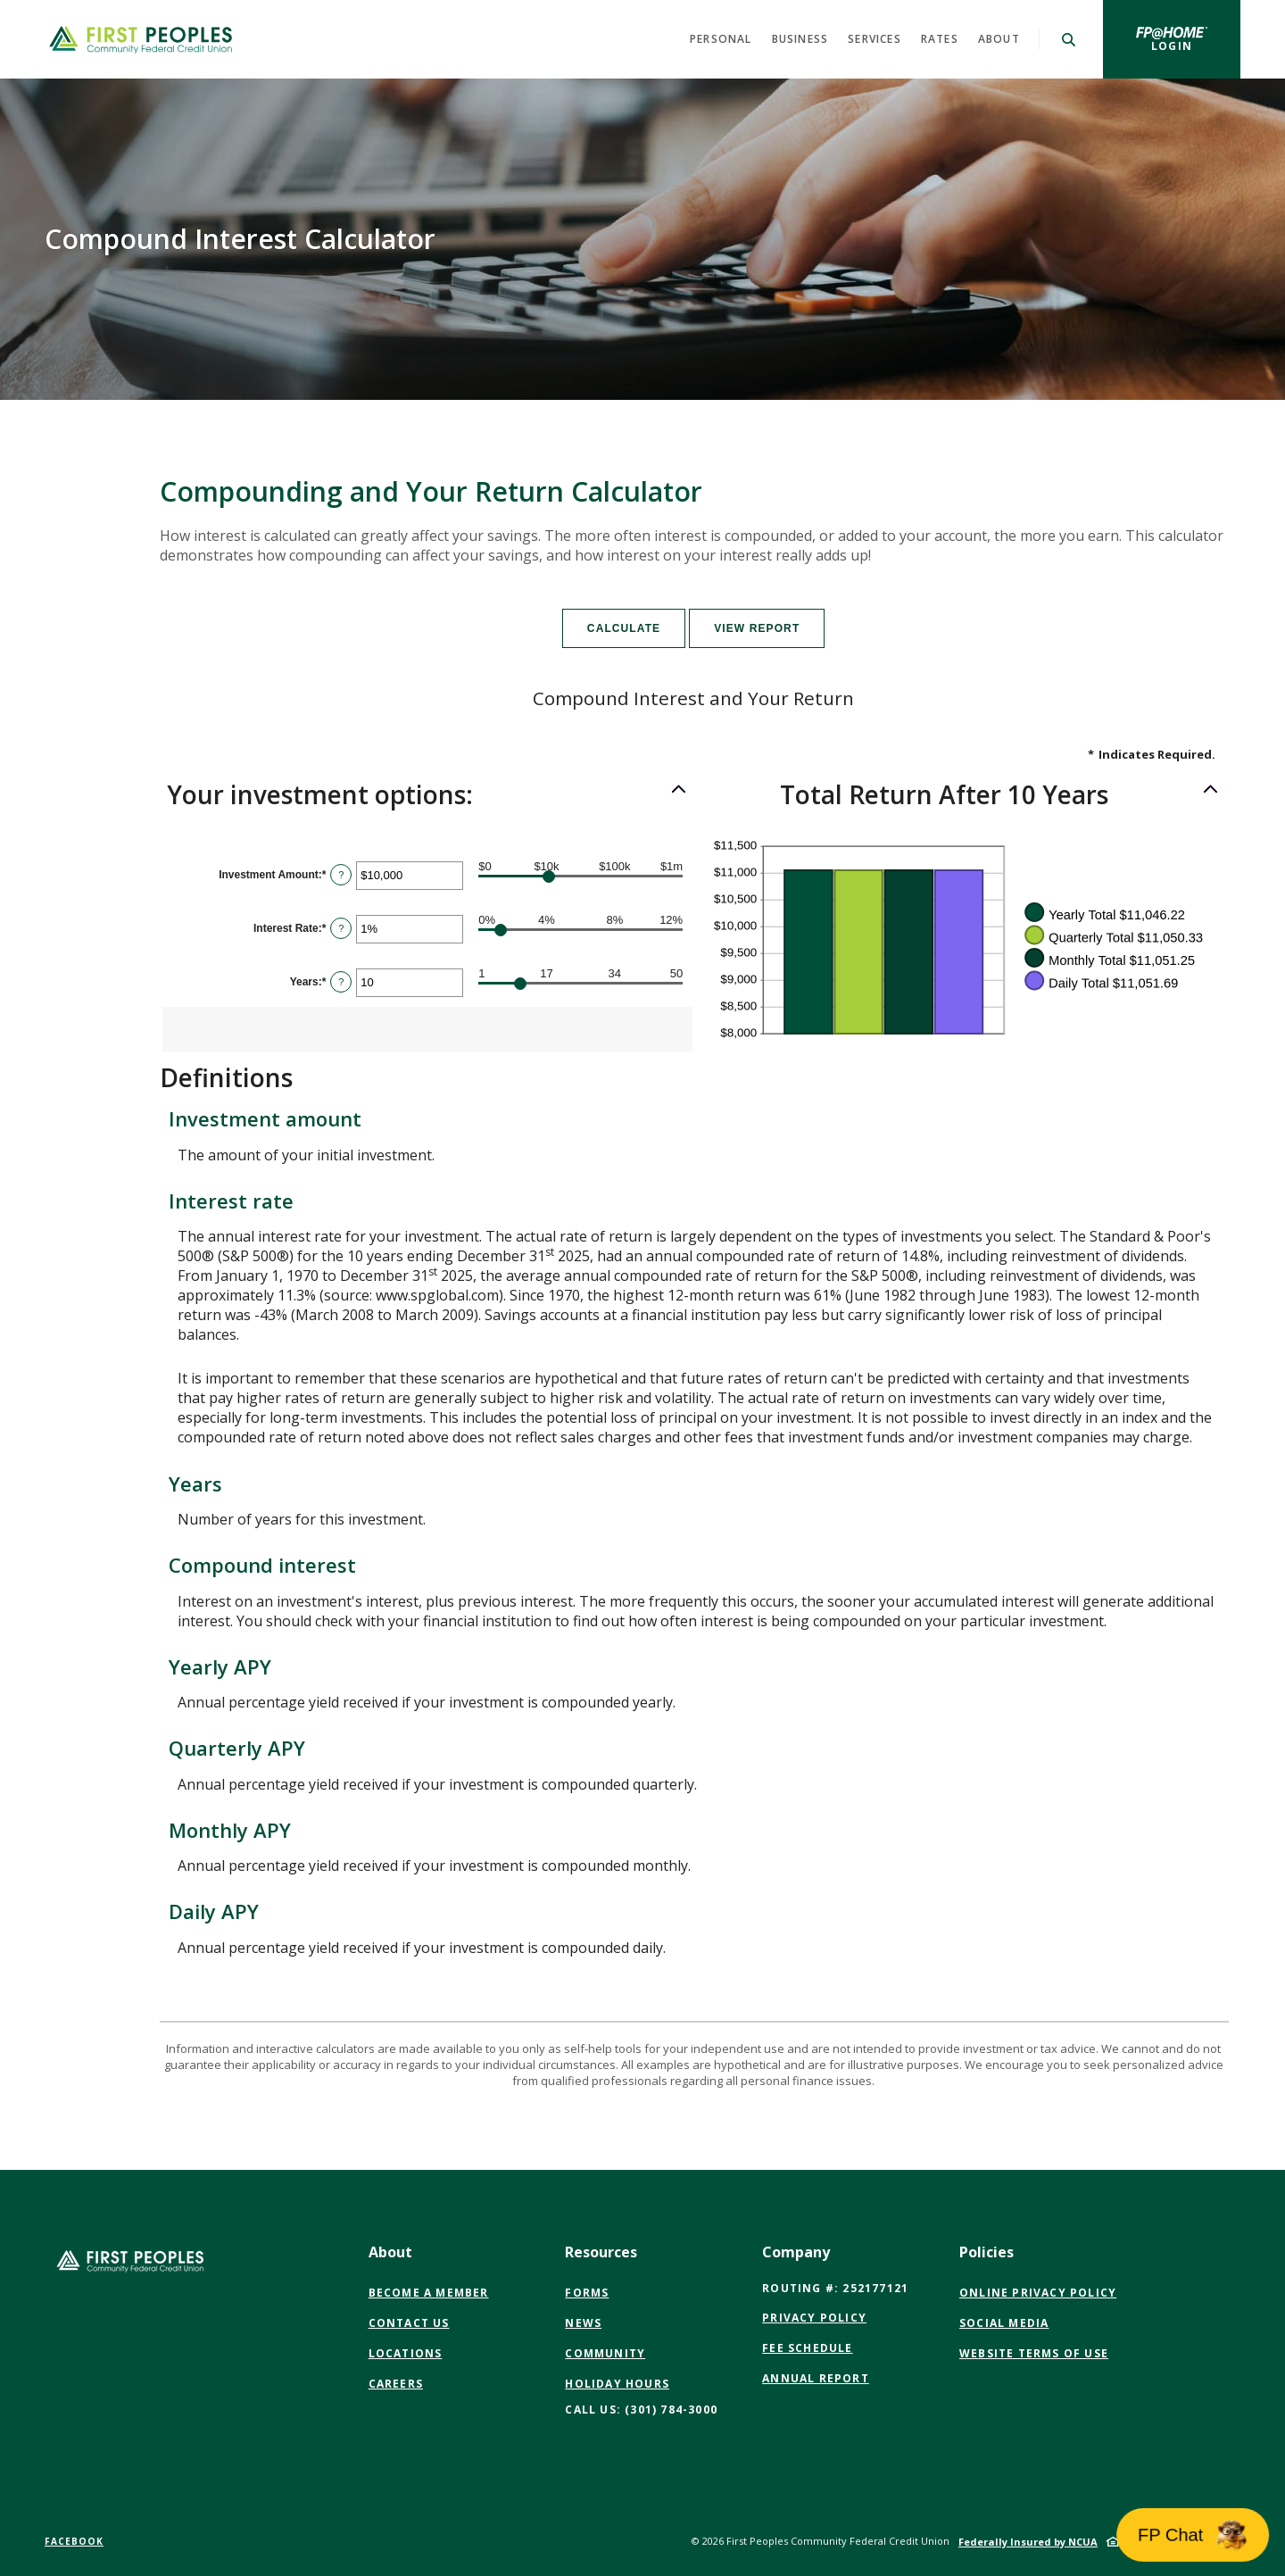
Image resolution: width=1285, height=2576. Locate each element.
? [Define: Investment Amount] (341, 874)
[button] (427, 795)
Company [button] (796, 2252)
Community (605, 2353)
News (583, 2323)
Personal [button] (721, 38)
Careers (396, 2383)
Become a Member (429, 2292)
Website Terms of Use (1033, 2354)
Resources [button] (601, 2252)
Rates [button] (939, 38)
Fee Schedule (807, 2348)
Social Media (1004, 2323)
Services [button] (874, 38)
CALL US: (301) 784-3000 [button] (641, 2409)
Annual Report (815, 2378)
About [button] (999, 38)
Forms (587, 2292)
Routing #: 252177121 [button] (835, 2288)
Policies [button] (986, 2252)
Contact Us (409, 2323)
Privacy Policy (814, 2317)
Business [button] (800, 38)
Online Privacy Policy (1037, 2293)
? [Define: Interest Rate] (341, 928)
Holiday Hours (617, 2383)
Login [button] (1195, 45)
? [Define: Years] (341, 981)
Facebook (74, 2541)
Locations (406, 2353)
